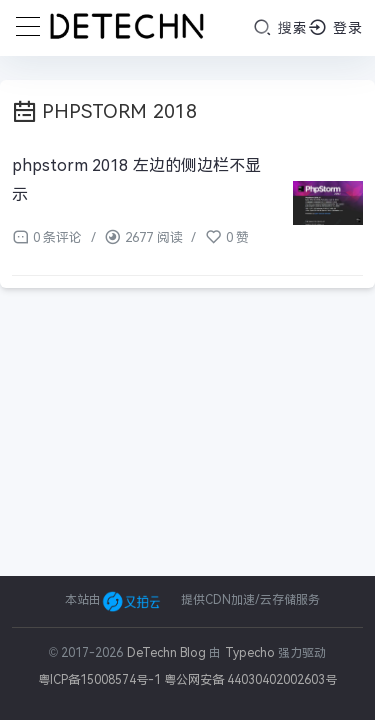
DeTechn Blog (168, 653)
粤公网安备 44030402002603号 (250, 680)
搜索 (280, 27)
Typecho (250, 653)
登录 (335, 27)
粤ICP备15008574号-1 (99, 680)
